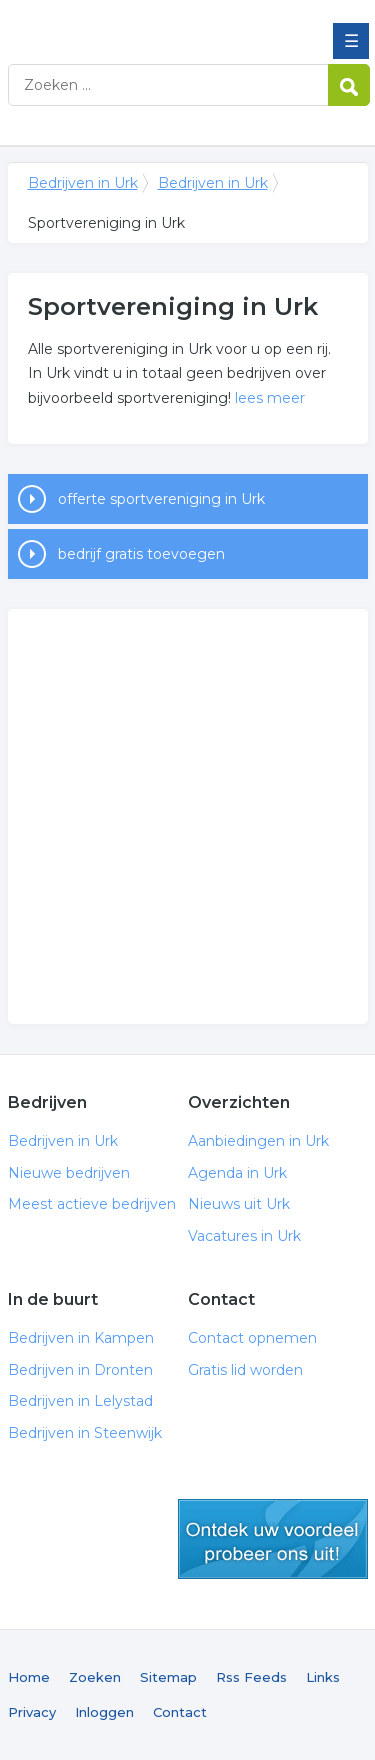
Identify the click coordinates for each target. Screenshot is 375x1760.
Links (323, 1677)
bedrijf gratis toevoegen (141, 554)
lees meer (270, 398)
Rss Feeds (251, 1677)
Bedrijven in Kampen (81, 1338)
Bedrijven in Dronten (80, 1370)
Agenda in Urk (237, 1173)
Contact (180, 1712)
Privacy (32, 1712)
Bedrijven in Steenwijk (85, 1433)
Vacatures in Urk (244, 1236)
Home (29, 1677)
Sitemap (168, 1677)
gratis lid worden (273, 1539)
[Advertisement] (187, 816)
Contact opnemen (252, 1338)
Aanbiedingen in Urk (258, 1141)
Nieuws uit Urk (239, 1204)
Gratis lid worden (245, 1370)
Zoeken (95, 1677)
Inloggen (104, 1712)
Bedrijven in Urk (153, 23)
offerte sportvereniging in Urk (161, 499)
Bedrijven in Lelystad (80, 1401)
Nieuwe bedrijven (69, 1173)
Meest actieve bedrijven (92, 1204)
